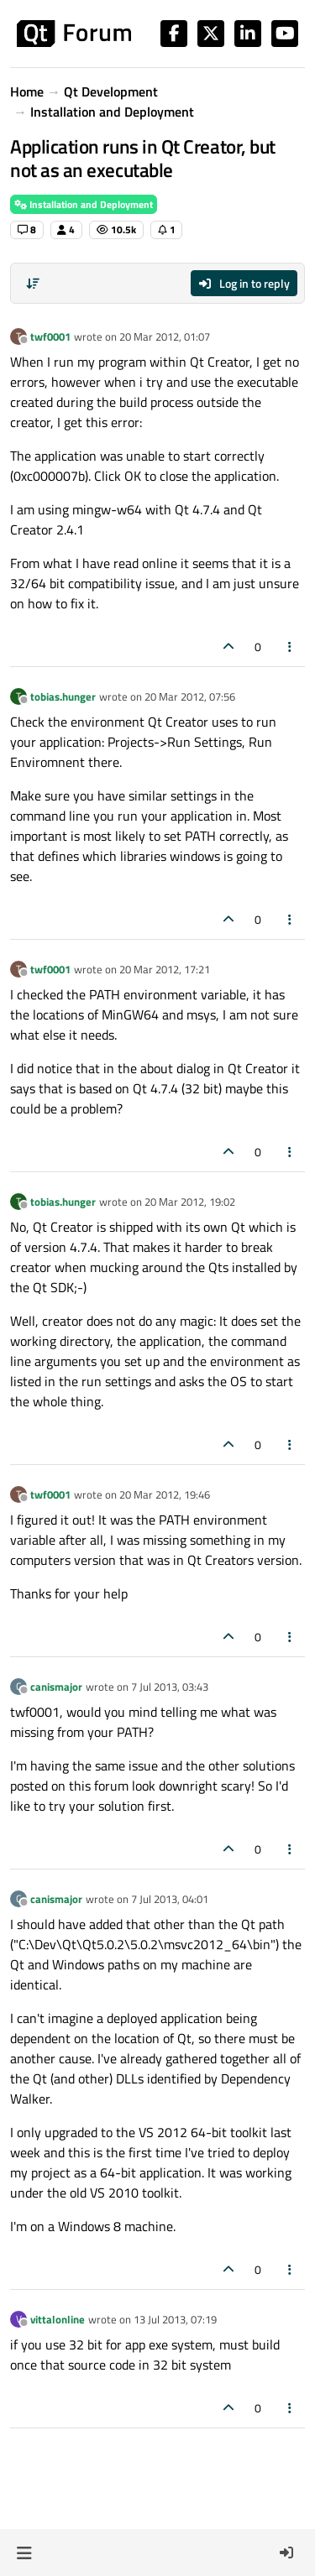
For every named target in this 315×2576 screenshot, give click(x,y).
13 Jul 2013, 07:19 (175, 2319)
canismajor (56, 1686)
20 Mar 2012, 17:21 (164, 969)
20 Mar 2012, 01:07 (164, 336)
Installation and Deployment (83, 204)
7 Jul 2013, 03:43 (169, 1686)
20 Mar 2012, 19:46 (164, 1494)
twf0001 (50, 336)
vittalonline (57, 2319)
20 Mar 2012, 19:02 (189, 1201)
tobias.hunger (63, 696)
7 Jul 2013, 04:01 (169, 1898)
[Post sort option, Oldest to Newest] (33, 284)
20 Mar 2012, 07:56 (189, 696)
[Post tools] (291, 647)
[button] (24, 2552)
